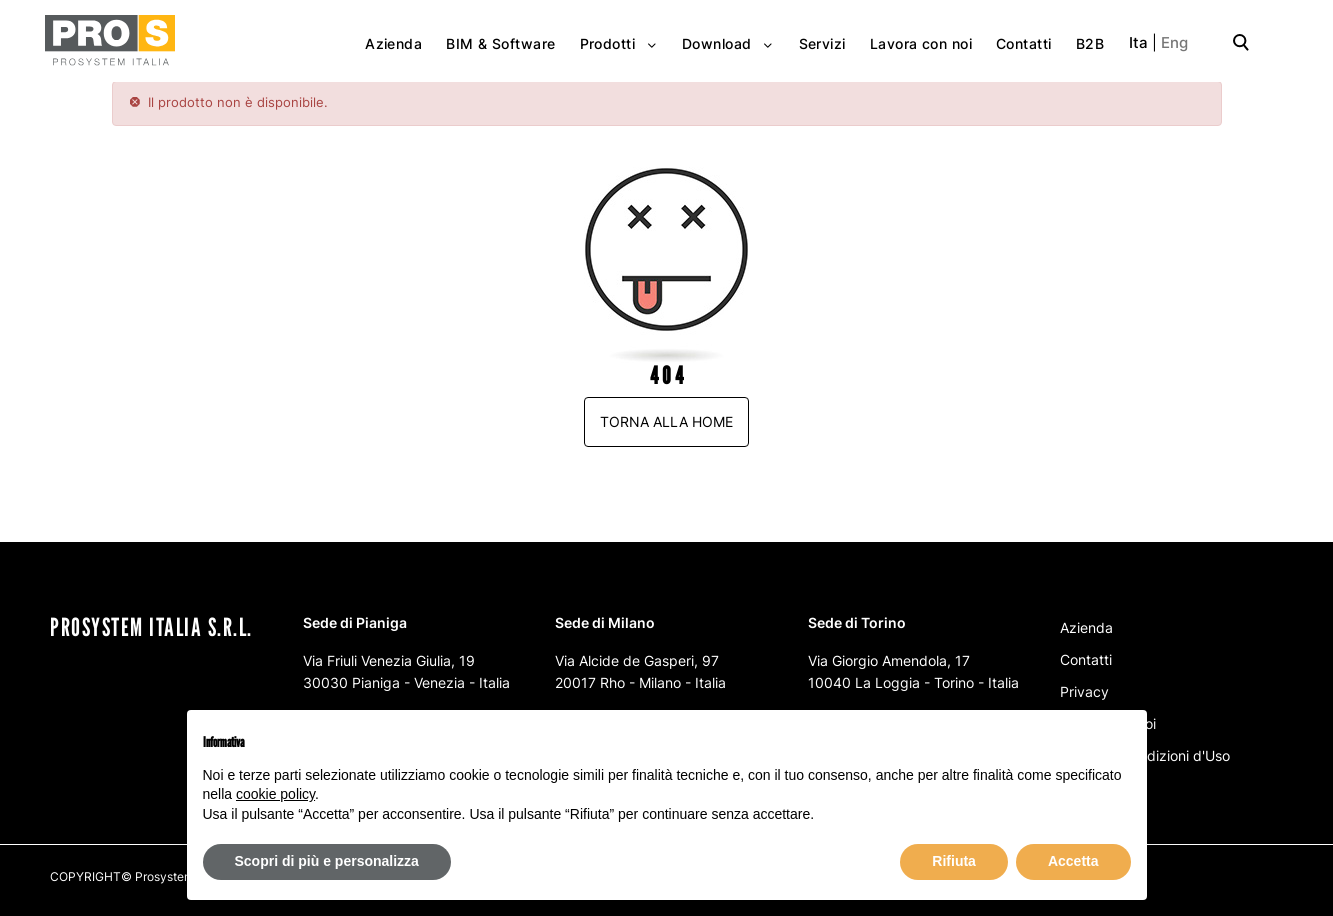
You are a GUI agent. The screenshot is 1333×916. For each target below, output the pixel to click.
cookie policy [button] (275, 794)
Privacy (1084, 691)
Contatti (1086, 659)
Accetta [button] (1073, 861)
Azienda (1086, 627)
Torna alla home (666, 421)
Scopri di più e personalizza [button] (327, 861)
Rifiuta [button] (954, 861)
